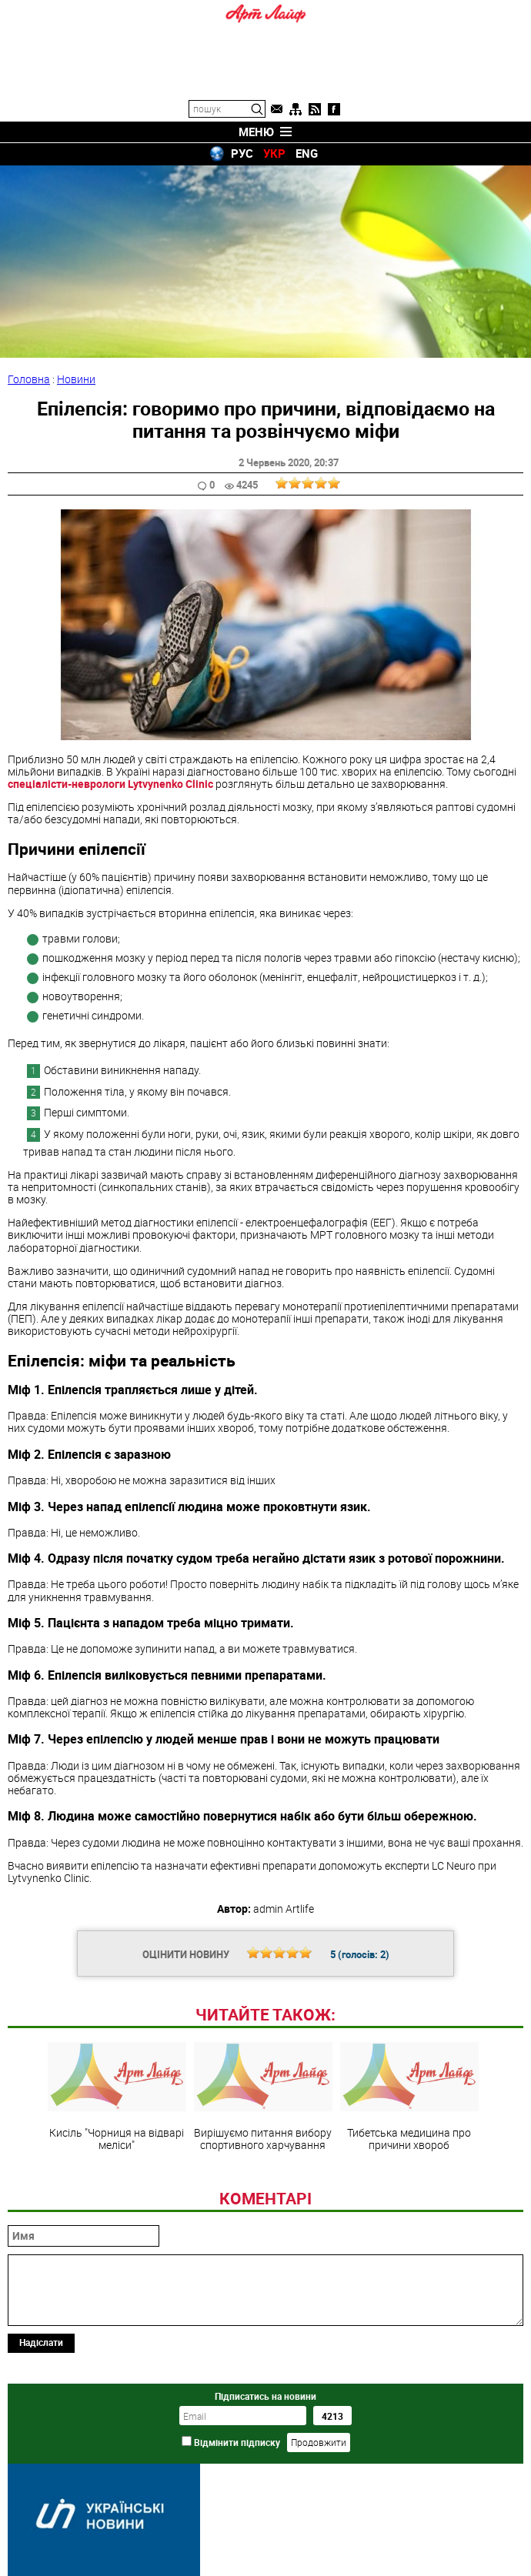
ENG (307, 153)
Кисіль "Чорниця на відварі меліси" (117, 2096)
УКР (274, 153)
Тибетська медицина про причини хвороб (409, 2096)
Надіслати (41, 2342)
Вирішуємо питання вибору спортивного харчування (263, 2096)
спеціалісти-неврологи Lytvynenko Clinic (110, 783)
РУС (242, 153)
